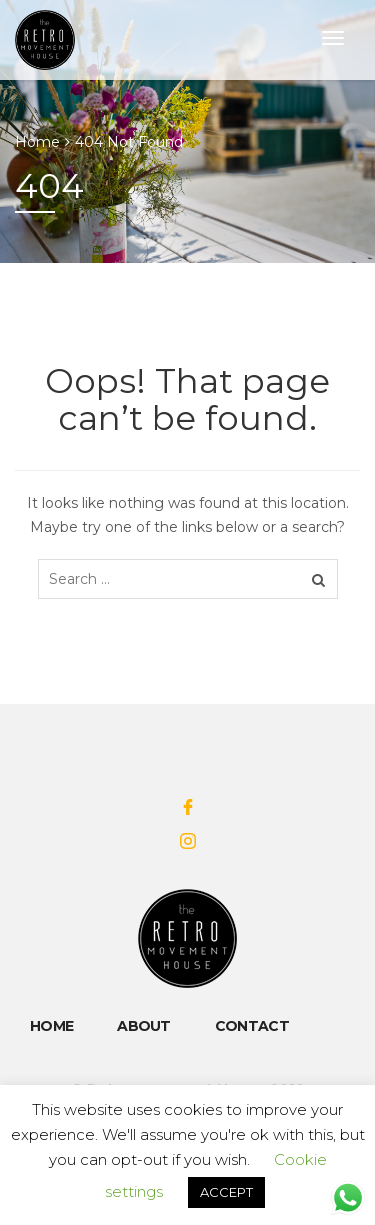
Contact (252, 1026)
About (144, 1026)
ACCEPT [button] (226, 1192)
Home (37, 142)
